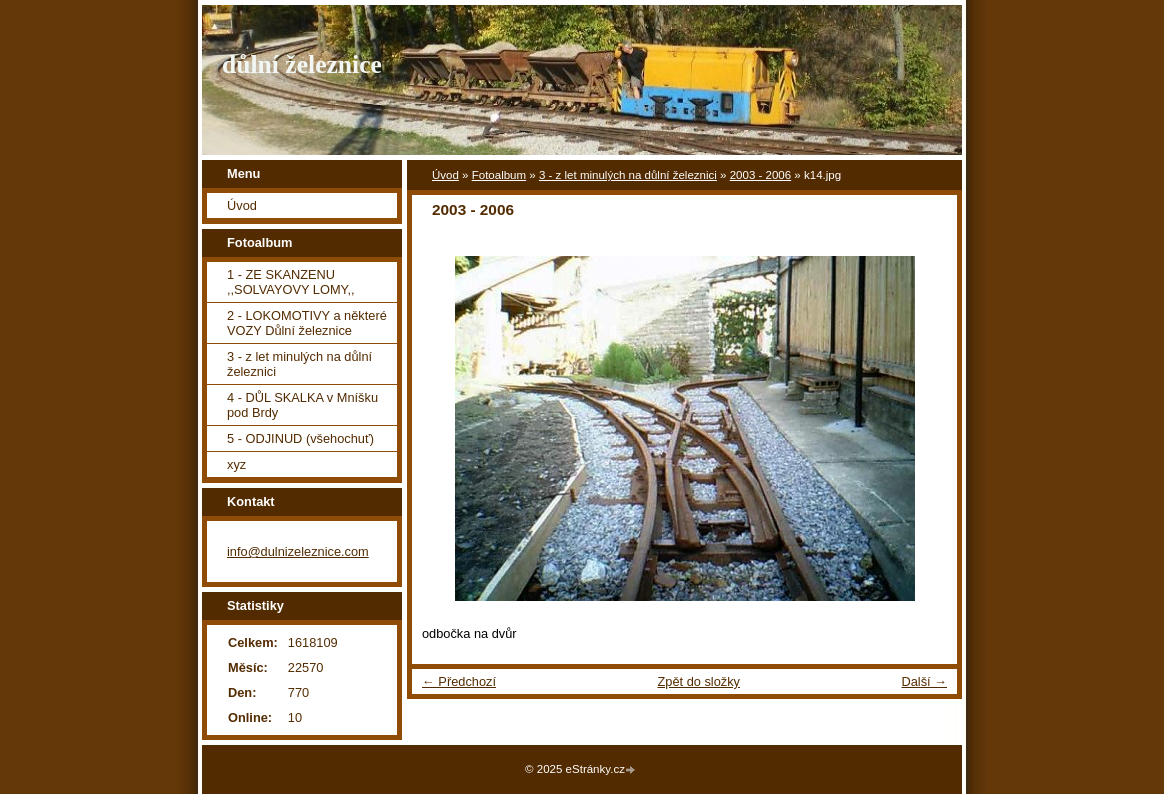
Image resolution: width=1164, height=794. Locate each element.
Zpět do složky (698, 681)
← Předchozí (459, 681)
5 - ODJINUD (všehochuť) (300, 438)
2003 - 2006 (760, 175)
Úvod (445, 175)
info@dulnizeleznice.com (298, 551)
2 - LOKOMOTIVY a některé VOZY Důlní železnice (307, 323)
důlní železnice (302, 64)
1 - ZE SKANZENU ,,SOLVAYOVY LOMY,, (291, 282)
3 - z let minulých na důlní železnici (628, 175)
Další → (924, 681)
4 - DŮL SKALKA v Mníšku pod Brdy (302, 405)
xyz (236, 464)
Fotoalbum (499, 175)
